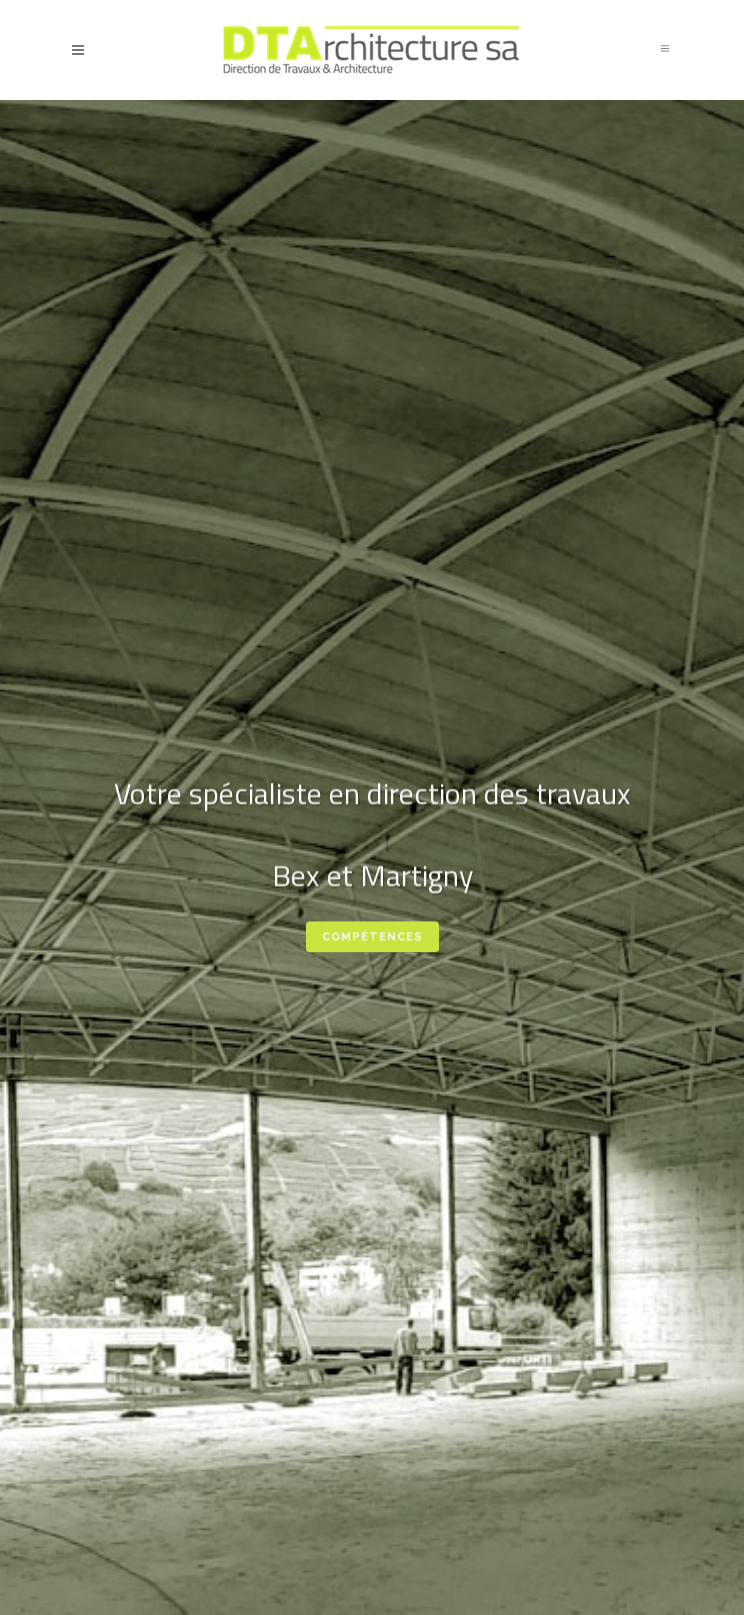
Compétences (372, 939)
